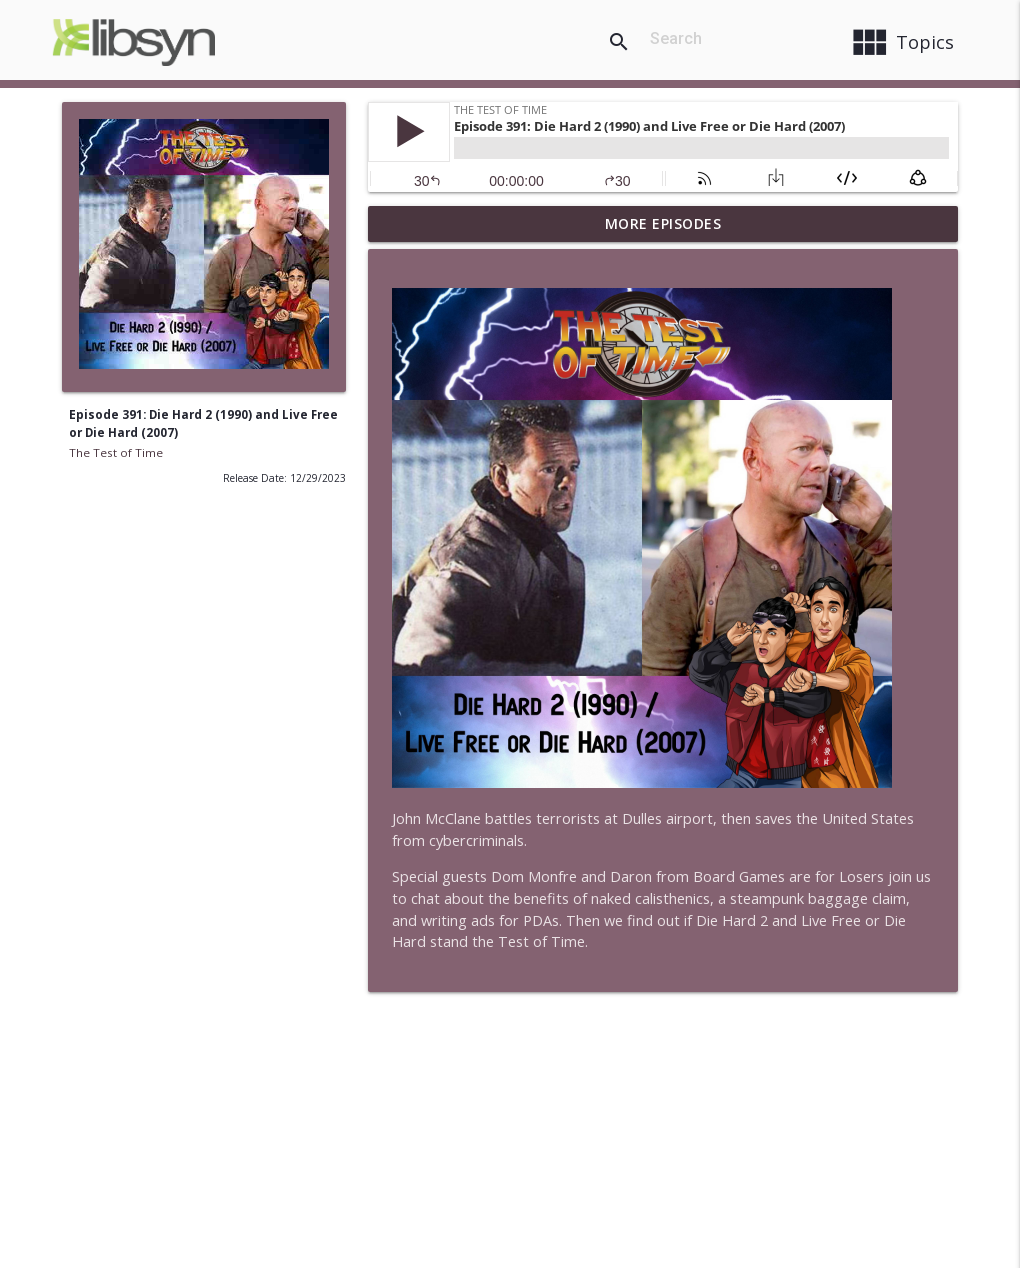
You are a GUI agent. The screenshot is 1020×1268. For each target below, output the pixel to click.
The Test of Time (116, 452)
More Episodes (663, 223)
